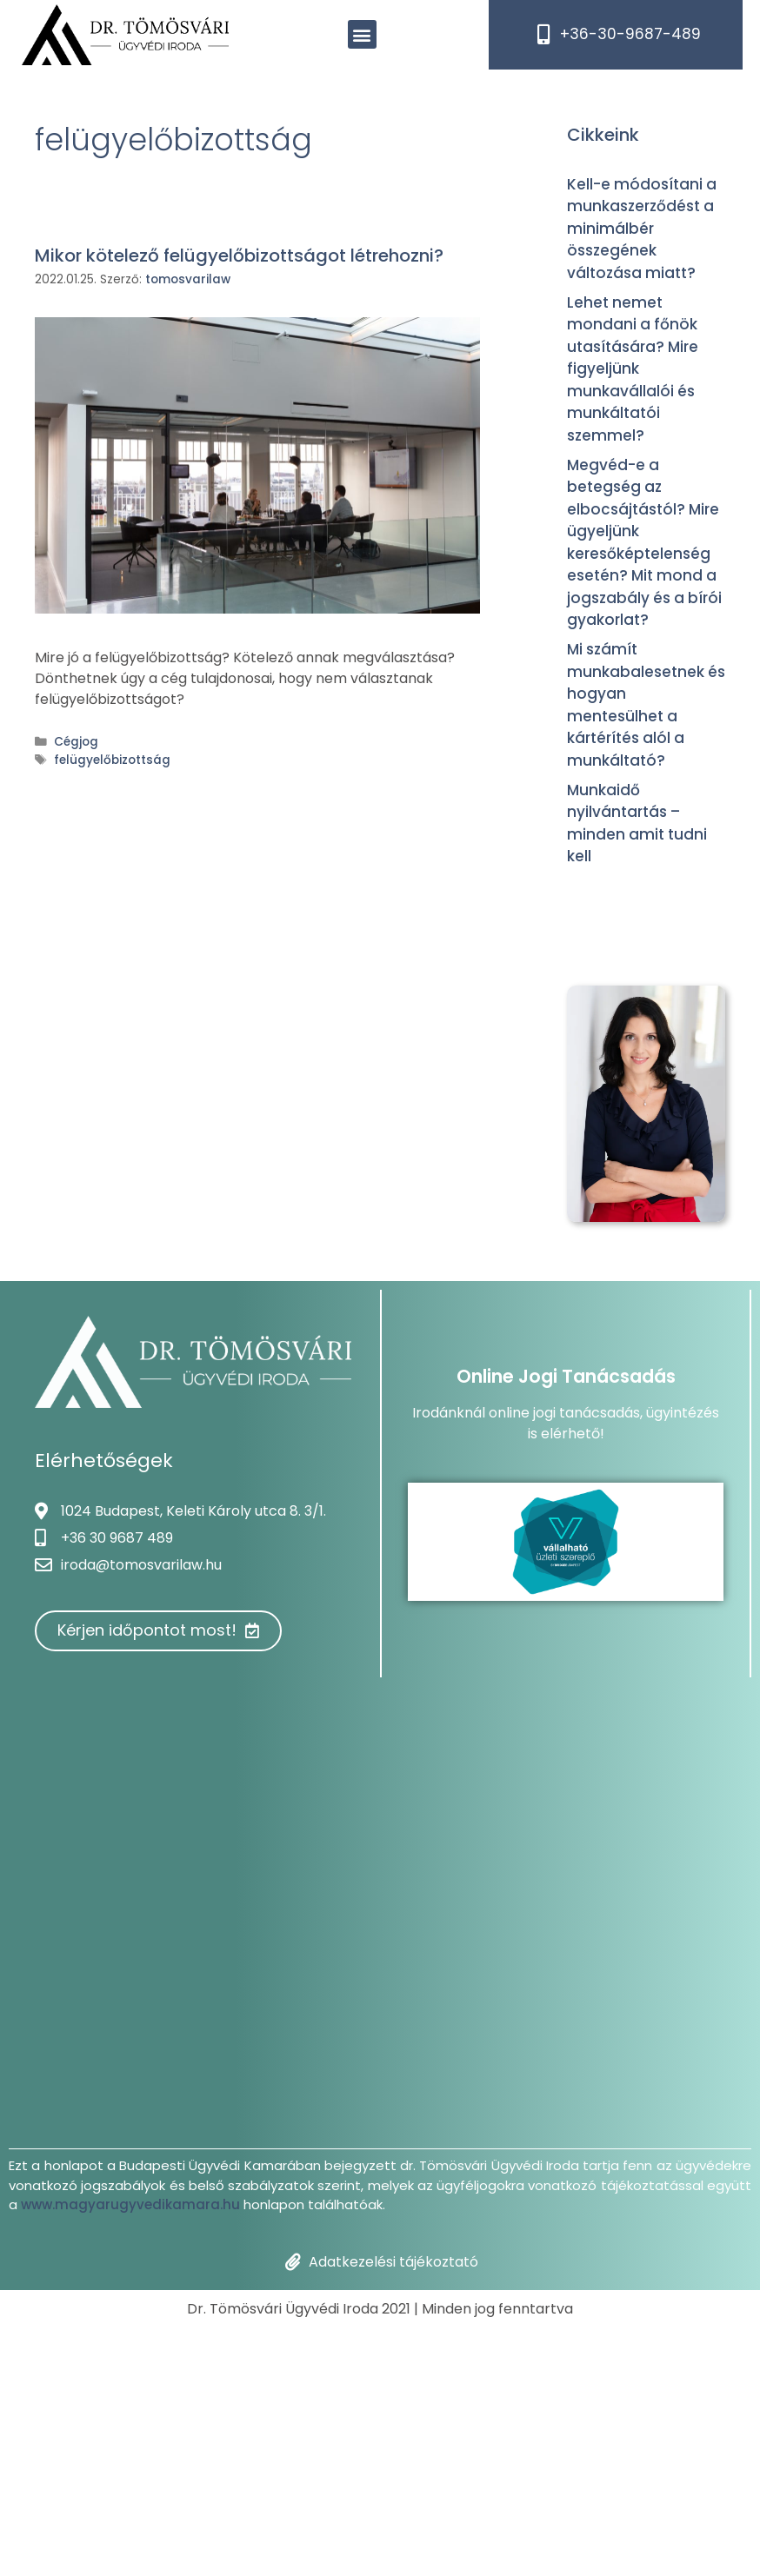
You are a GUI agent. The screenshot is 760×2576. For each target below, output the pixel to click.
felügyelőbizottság (112, 760)
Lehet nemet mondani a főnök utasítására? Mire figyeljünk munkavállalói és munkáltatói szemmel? (632, 369)
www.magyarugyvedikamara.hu (130, 2204)
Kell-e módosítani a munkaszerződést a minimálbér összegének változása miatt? (642, 228)
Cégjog (76, 742)
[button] (362, 34)
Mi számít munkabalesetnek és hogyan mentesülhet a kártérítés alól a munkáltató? (646, 705)
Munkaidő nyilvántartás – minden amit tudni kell (637, 823)
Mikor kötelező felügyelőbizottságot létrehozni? (239, 255)
